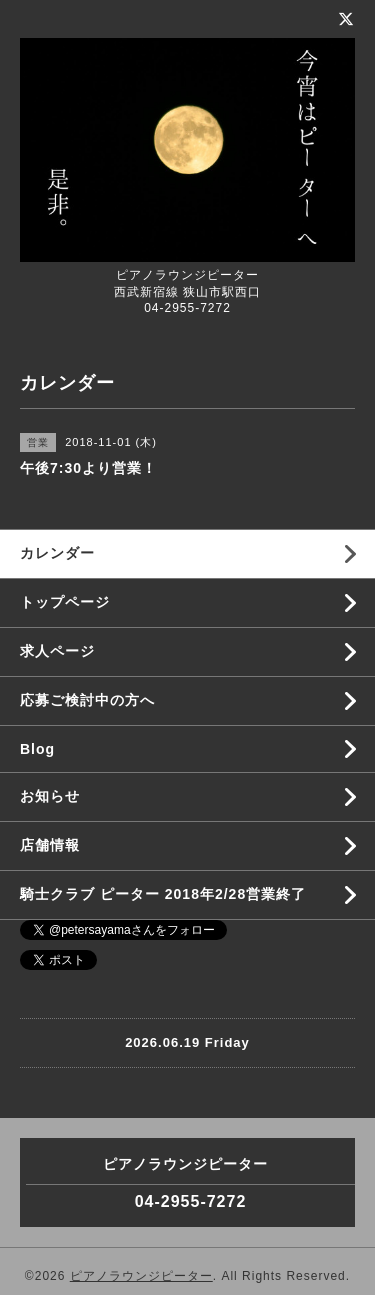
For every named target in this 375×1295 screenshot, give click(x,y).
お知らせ (50, 796)
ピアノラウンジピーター (141, 1276)
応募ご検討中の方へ (87, 700)
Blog (37, 749)
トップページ (65, 602)
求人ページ (57, 651)
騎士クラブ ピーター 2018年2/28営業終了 (163, 894)
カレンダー (57, 553)
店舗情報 (50, 845)
